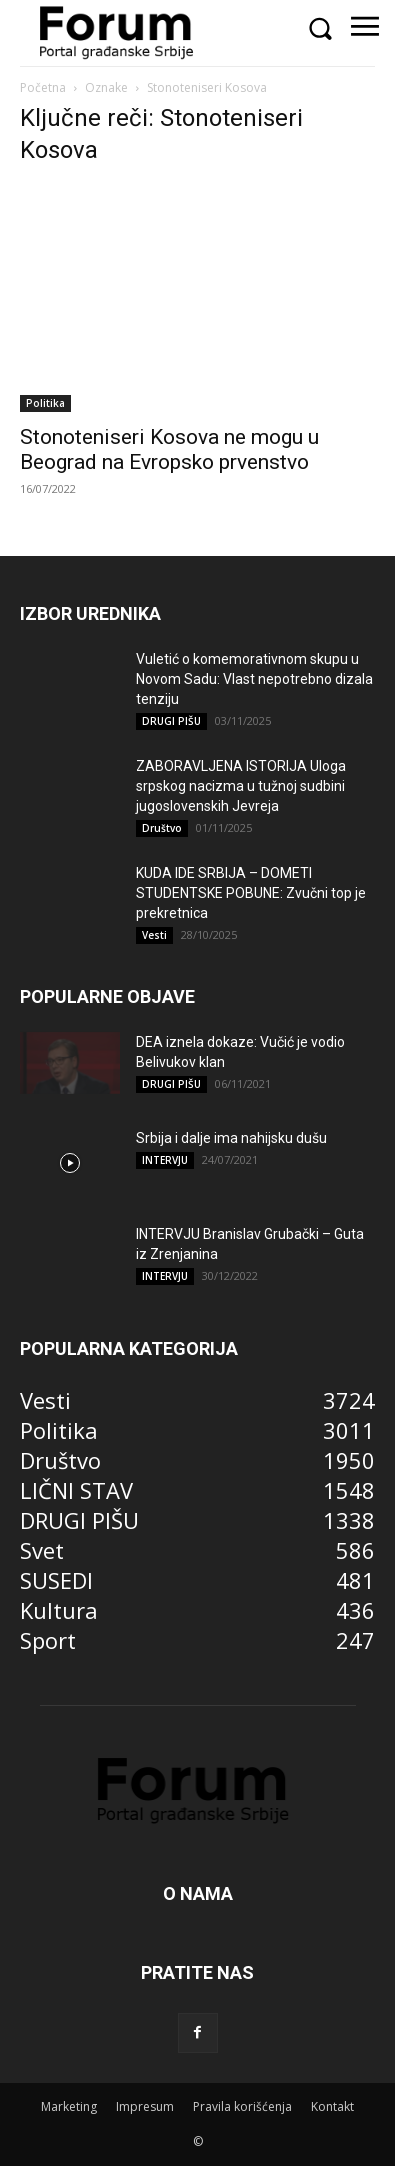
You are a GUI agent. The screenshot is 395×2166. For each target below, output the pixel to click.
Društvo (162, 828)
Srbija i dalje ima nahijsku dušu (231, 1138)
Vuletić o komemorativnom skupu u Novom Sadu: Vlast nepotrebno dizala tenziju (254, 679)
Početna (43, 87)
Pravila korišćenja (242, 2106)
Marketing (69, 2106)
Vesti (154, 935)
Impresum (145, 2106)
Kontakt (332, 2106)
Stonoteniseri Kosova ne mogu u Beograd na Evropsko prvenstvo (169, 449)
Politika (45, 403)
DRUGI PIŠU (171, 721)
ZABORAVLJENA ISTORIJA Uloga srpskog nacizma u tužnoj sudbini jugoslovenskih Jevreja (241, 786)
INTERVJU (165, 1160)
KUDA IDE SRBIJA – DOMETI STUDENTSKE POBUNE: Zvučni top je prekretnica (251, 893)
